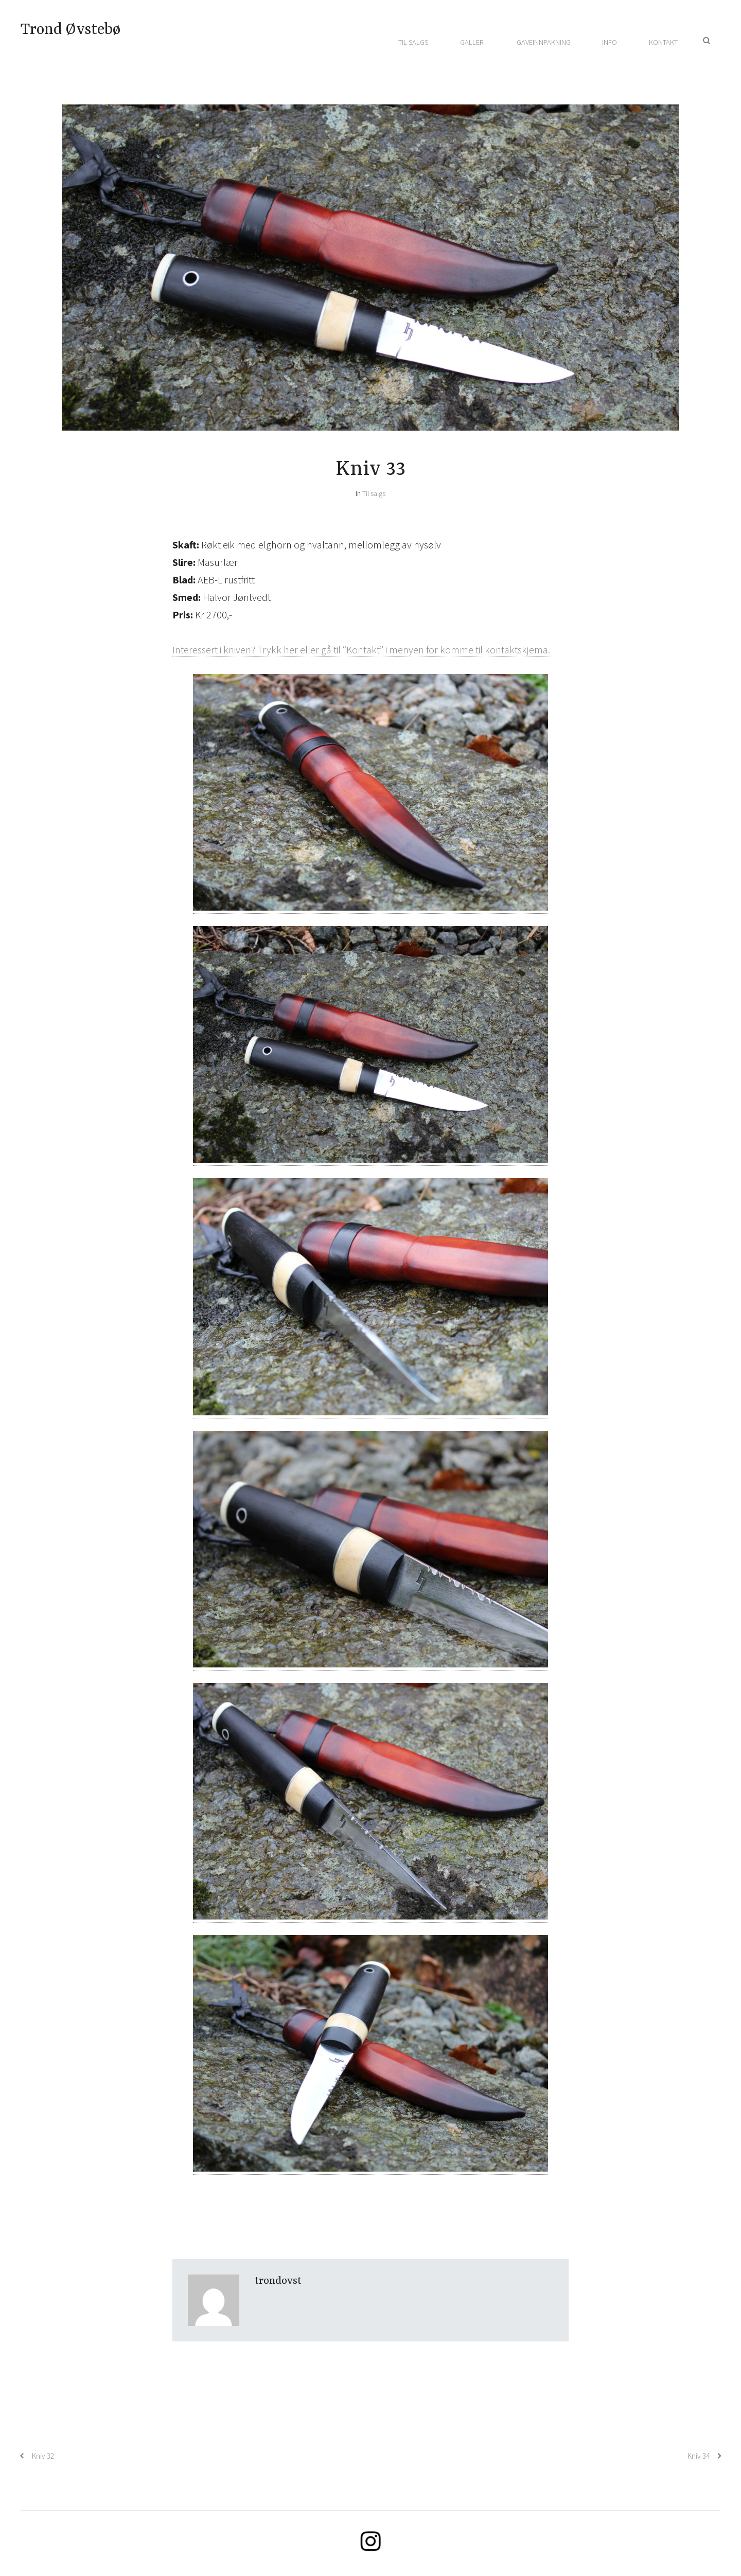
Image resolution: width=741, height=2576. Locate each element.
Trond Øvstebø (70, 30)
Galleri (472, 42)
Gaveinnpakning (544, 42)
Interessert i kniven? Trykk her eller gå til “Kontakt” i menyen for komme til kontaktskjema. (361, 649)
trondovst (278, 2281)
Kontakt (663, 42)
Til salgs (413, 42)
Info (609, 42)
